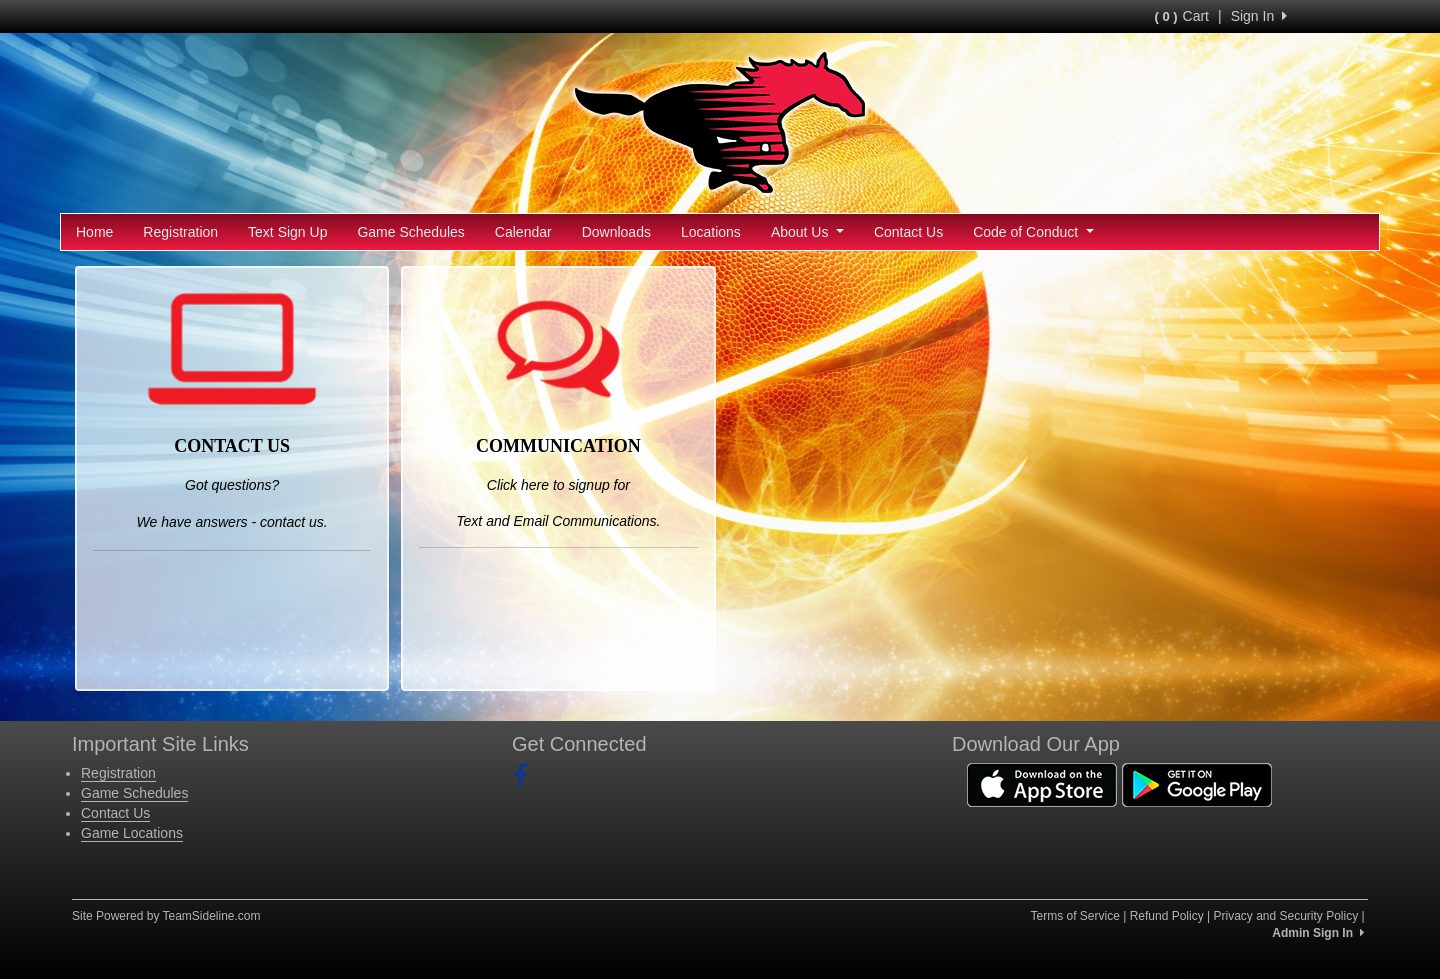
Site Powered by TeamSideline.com (166, 916)
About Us (807, 232)
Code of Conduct (1033, 232)
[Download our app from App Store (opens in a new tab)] (1042, 783)
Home (94, 232)
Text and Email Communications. (558, 521)
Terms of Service (1074, 916)
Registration (180, 232)
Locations (711, 232)
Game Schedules (410, 232)
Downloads (616, 232)
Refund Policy (1167, 916)
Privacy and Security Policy (1285, 916)
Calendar (523, 232)
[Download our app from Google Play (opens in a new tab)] (1197, 783)
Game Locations (132, 833)
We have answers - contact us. (232, 522)
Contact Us (908, 232)
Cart (1182, 16)
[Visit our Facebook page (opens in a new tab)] (528, 776)
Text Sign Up (287, 232)
